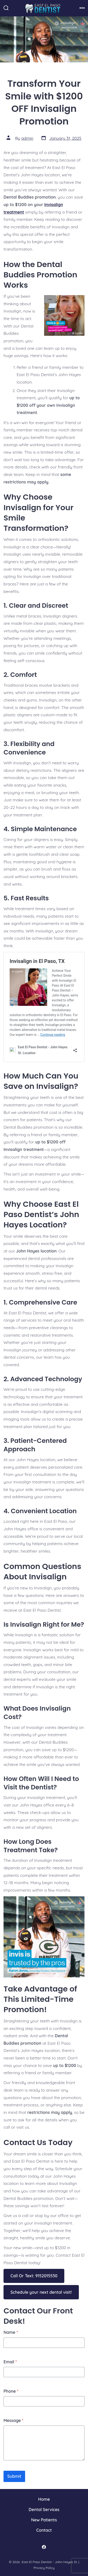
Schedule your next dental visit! (41, 2292)
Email (10, 2361)
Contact (44, 2530)
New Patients (44, 2519)
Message (13, 2420)
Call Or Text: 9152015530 (34, 2275)
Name (11, 2332)
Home (44, 2499)
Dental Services (44, 2509)
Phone (11, 2391)
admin (27, 138)
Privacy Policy (43, 2568)
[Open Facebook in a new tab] (44, 2547)
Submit (14, 2476)
